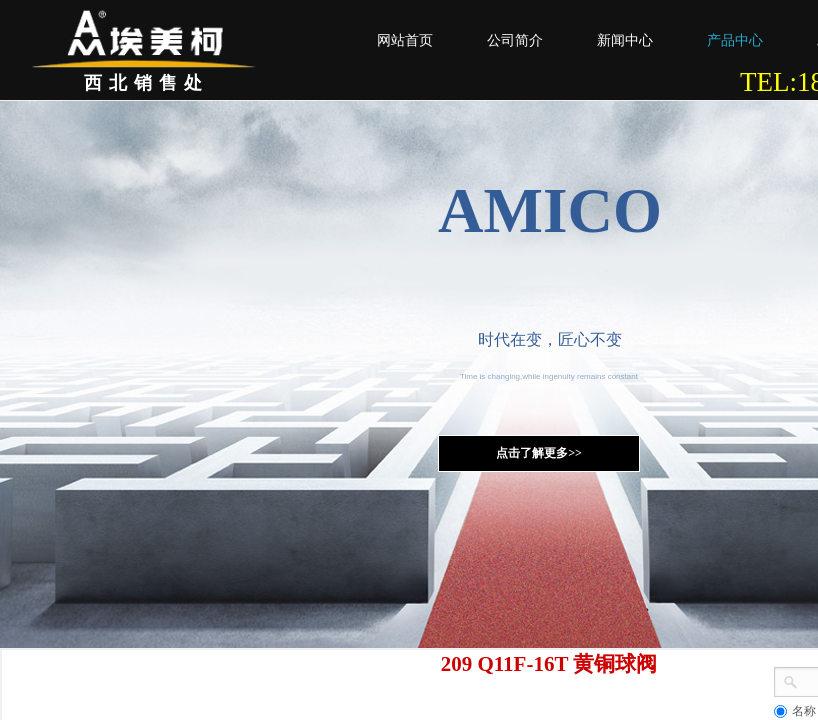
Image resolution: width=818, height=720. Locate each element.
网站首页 (405, 40)
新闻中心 (625, 40)
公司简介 (515, 40)
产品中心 (735, 40)
